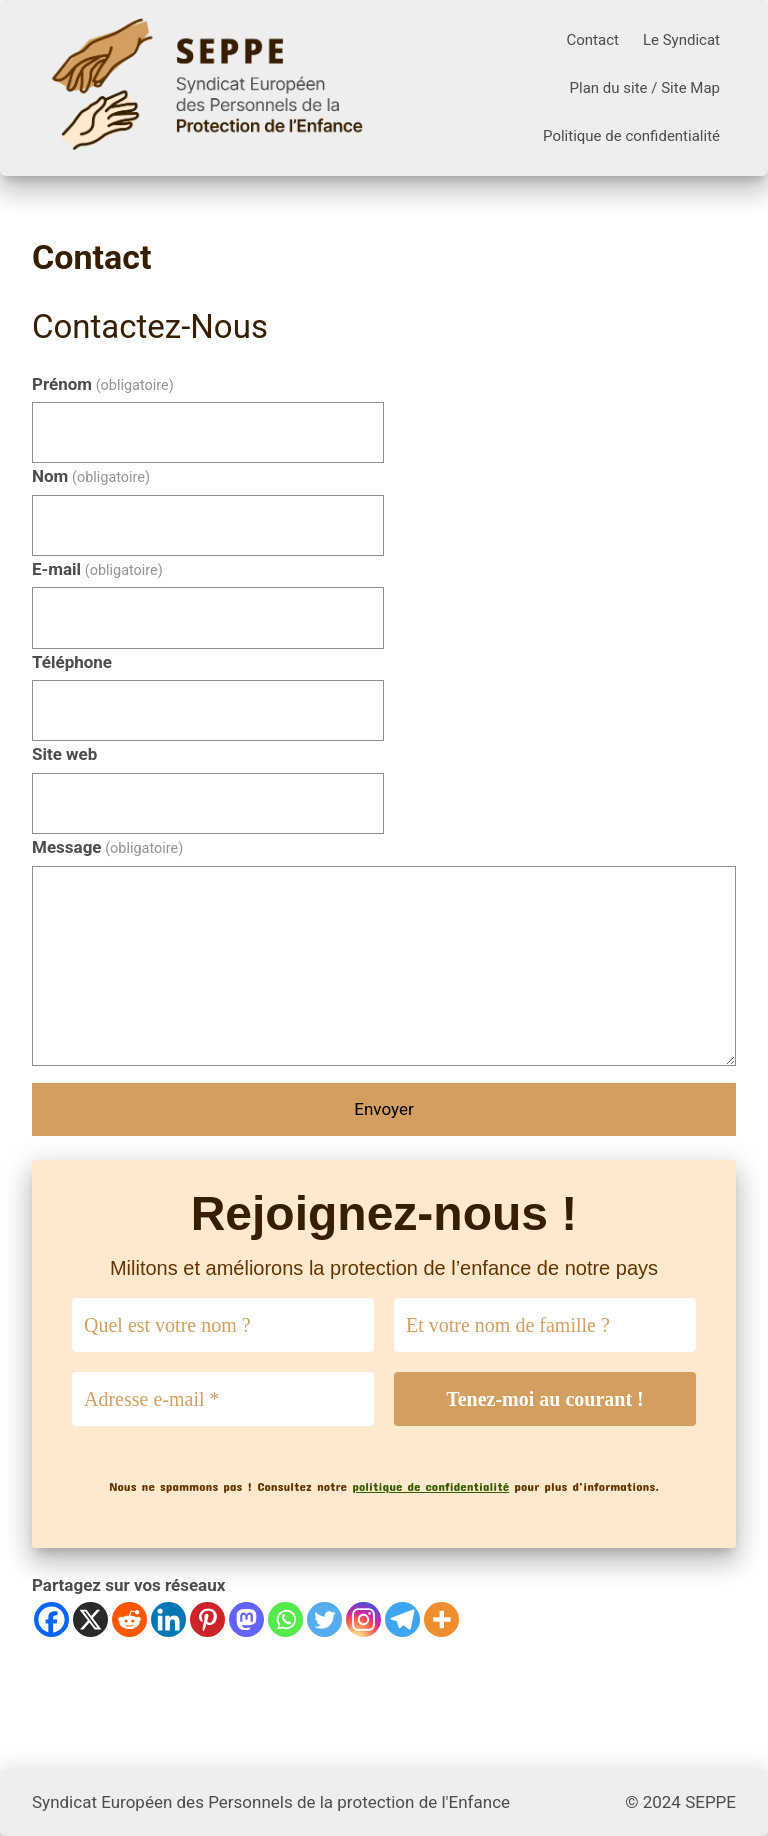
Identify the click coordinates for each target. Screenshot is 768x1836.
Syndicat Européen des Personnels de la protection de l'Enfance (271, 1802)
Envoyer (383, 1109)
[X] (90, 1619)
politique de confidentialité (430, 1486)
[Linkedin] (168, 1619)
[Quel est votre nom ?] (223, 1325)
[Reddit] (129, 1619)
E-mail (97, 569)
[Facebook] (51, 1619)
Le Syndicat (681, 40)
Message (107, 847)
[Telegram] (402, 1619)
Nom (91, 476)
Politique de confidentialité (631, 136)
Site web (64, 754)
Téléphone (72, 662)
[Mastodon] (246, 1619)
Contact (592, 40)
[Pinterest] (207, 1619)
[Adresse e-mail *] (223, 1399)
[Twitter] (324, 1619)
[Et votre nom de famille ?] (545, 1325)
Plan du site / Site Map (645, 88)
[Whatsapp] (285, 1619)
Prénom (103, 384)
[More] (441, 1619)
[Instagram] (363, 1619)
